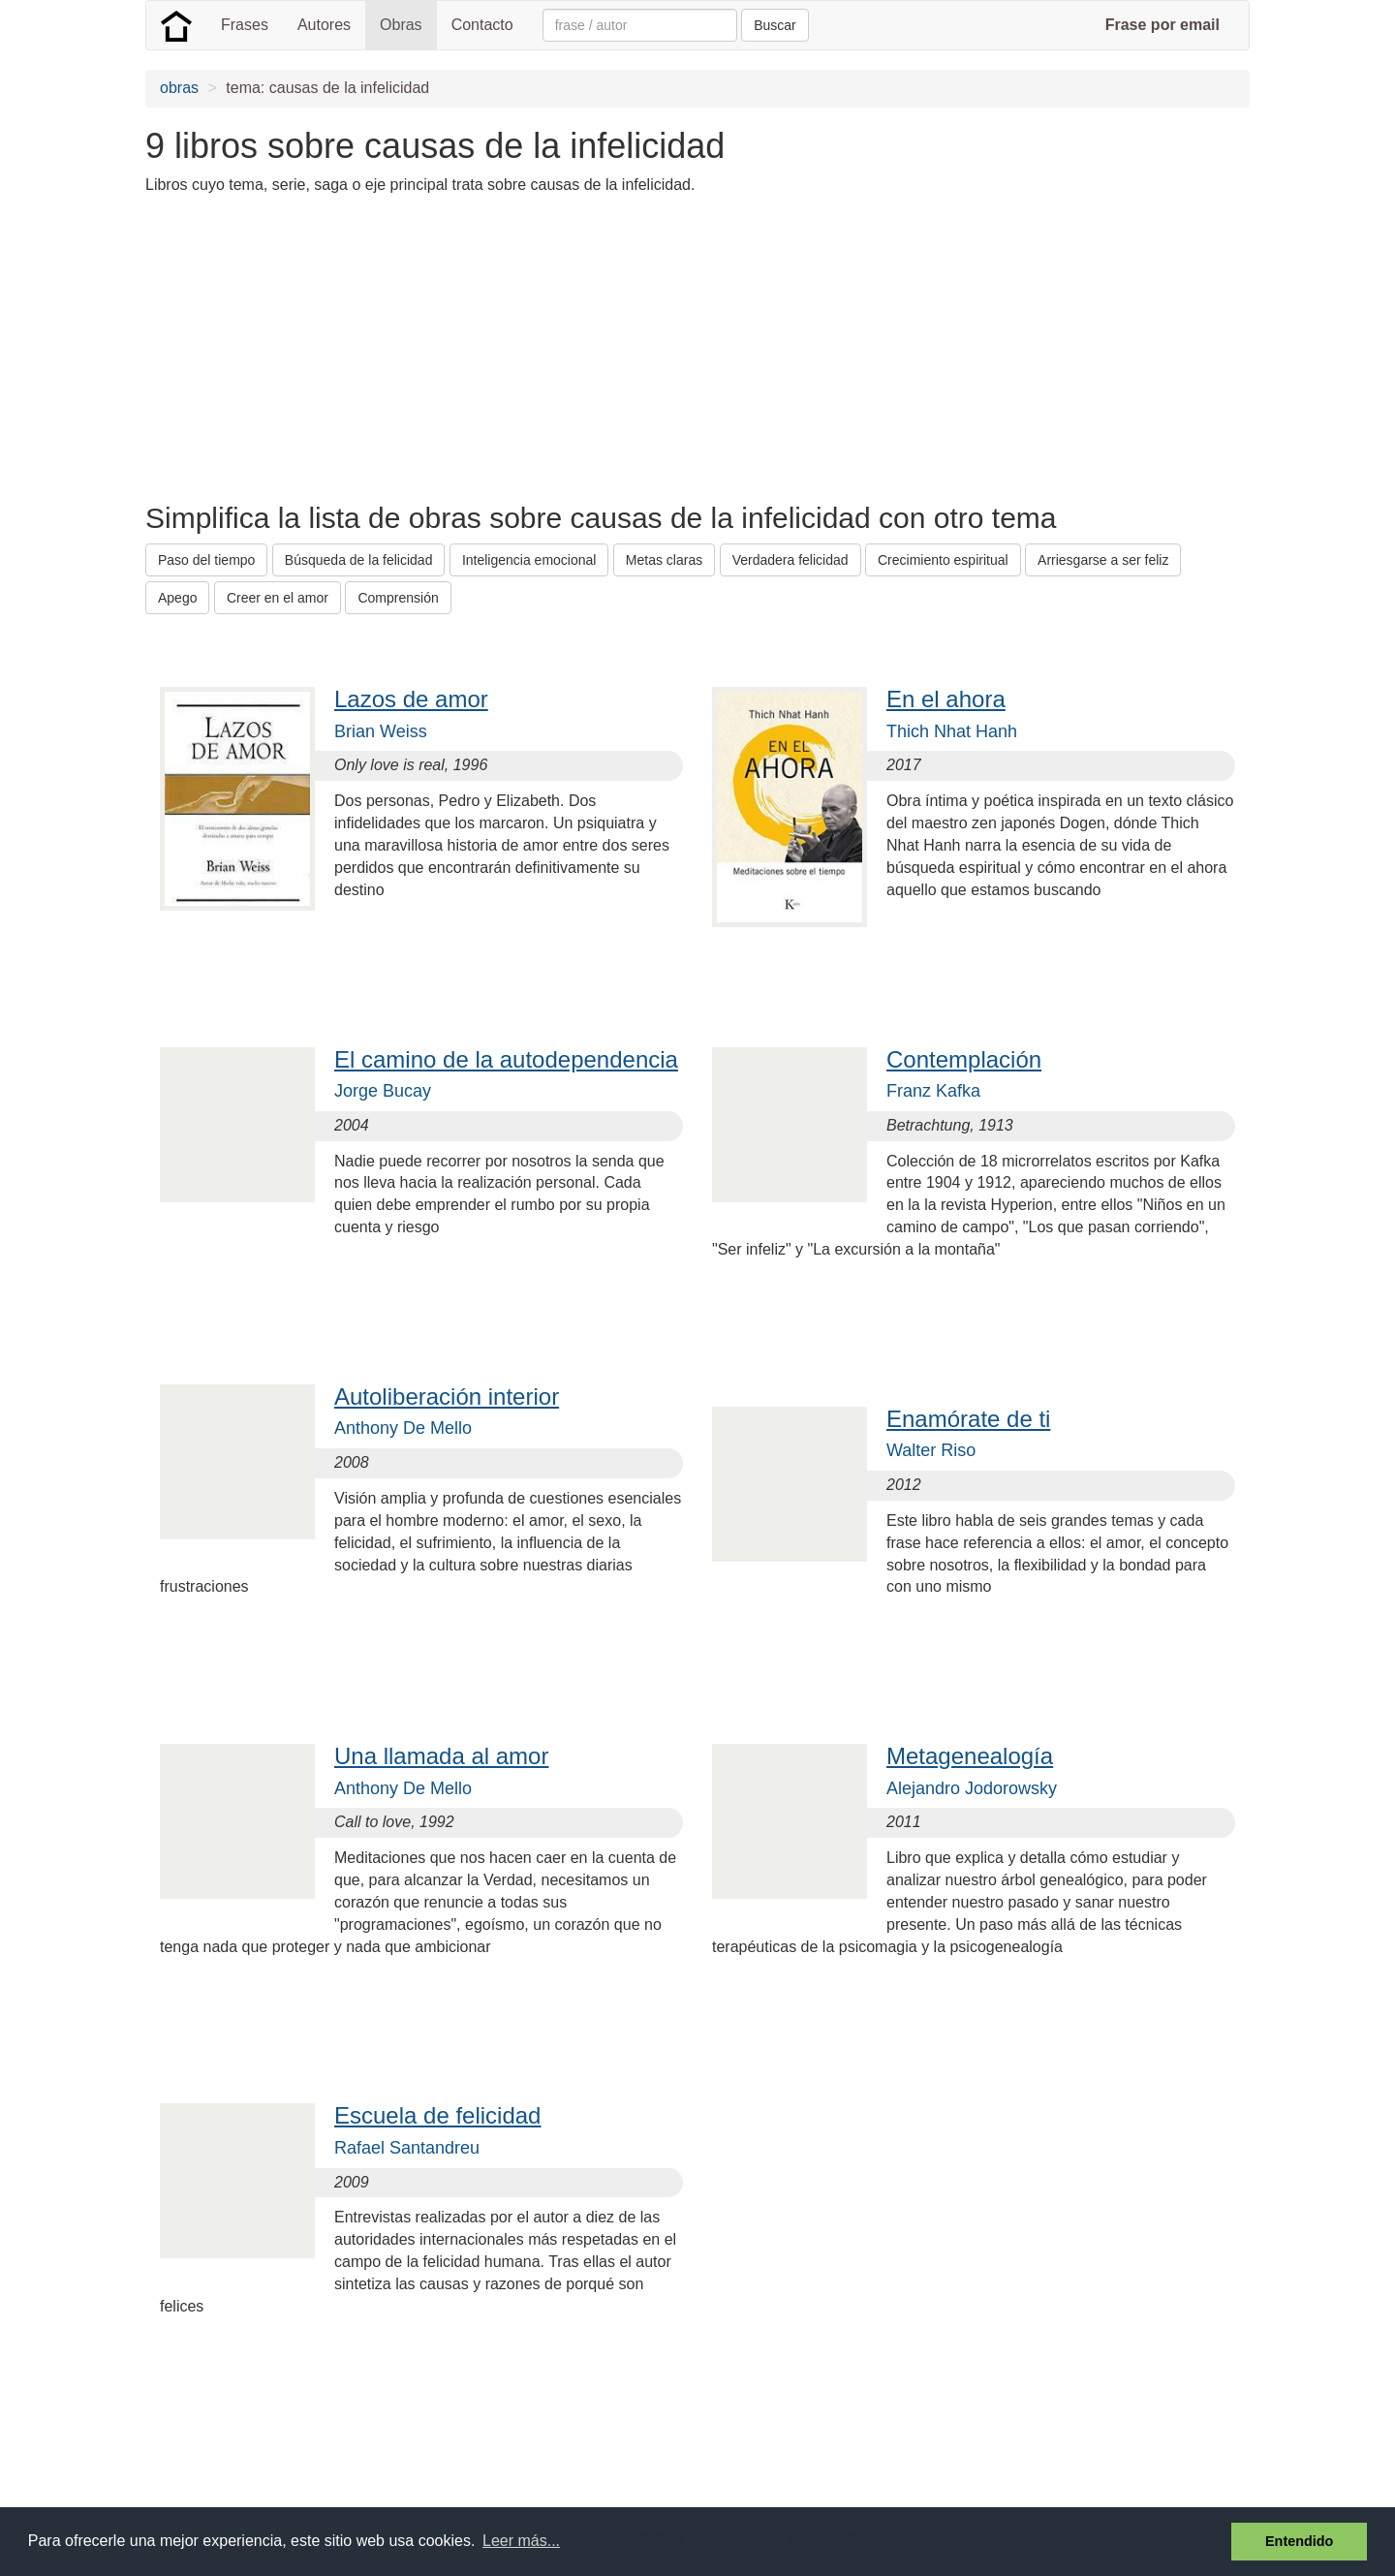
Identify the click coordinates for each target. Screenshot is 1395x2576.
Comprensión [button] (397, 597)
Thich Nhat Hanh (951, 731)
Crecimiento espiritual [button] (943, 560)
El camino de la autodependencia (506, 1059)
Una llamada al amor (441, 1756)
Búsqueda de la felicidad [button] (359, 560)
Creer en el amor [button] (277, 597)
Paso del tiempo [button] (206, 560)
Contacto (482, 24)
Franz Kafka (933, 1091)
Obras (401, 24)
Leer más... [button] (521, 2540)
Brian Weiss (380, 731)
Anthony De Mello (403, 1428)
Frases (244, 24)
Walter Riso (931, 1450)
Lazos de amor (411, 699)
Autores (324, 24)
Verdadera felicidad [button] (790, 560)
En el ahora (946, 699)
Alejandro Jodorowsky (971, 1788)
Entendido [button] (1299, 2541)
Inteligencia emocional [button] (529, 560)
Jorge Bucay (382, 1091)
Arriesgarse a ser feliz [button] (1103, 560)
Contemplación (963, 1059)
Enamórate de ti (968, 1419)
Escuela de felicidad (437, 2115)
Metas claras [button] (664, 560)
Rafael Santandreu (407, 2147)
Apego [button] (177, 597)
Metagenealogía (969, 1756)
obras (179, 87)
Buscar (775, 25)
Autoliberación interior (446, 1396)
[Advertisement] (498, 346)
